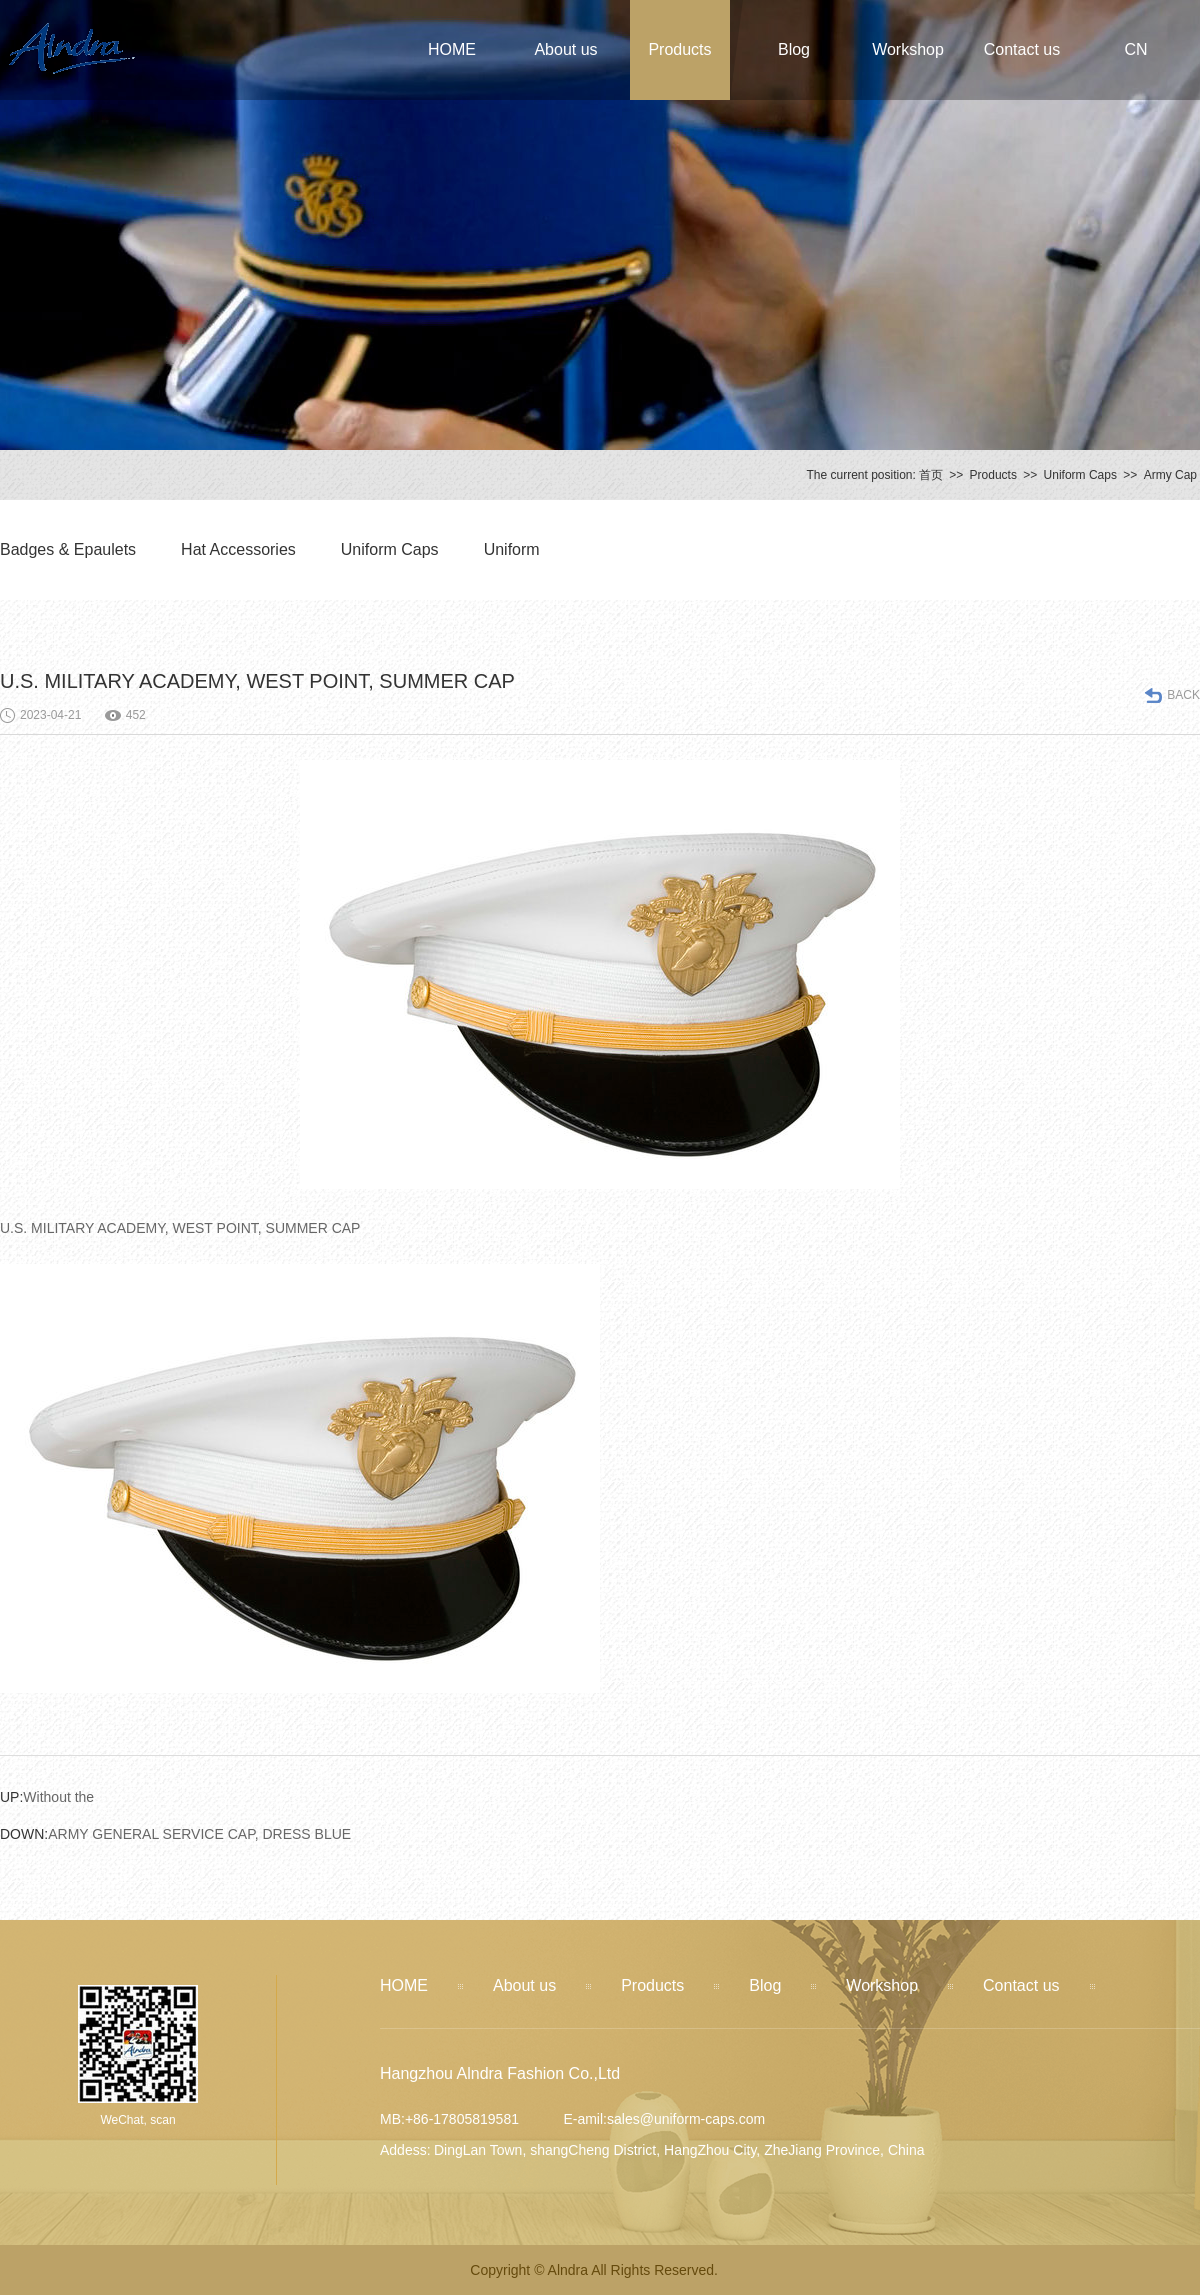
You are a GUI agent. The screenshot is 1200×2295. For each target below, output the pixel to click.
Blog (794, 49)
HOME (452, 49)
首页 (931, 475)
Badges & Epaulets (68, 549)
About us (565, 49)
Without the (47, 1797)
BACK (1183, 695)
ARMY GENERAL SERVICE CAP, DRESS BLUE (175, 1834)
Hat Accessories (238, 549)
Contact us (1022, 49)
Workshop (908, 49)
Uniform (512, 549)
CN (1135, 49)
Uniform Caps (1080, 475)
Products (679, 49)
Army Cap (1170, 475)
